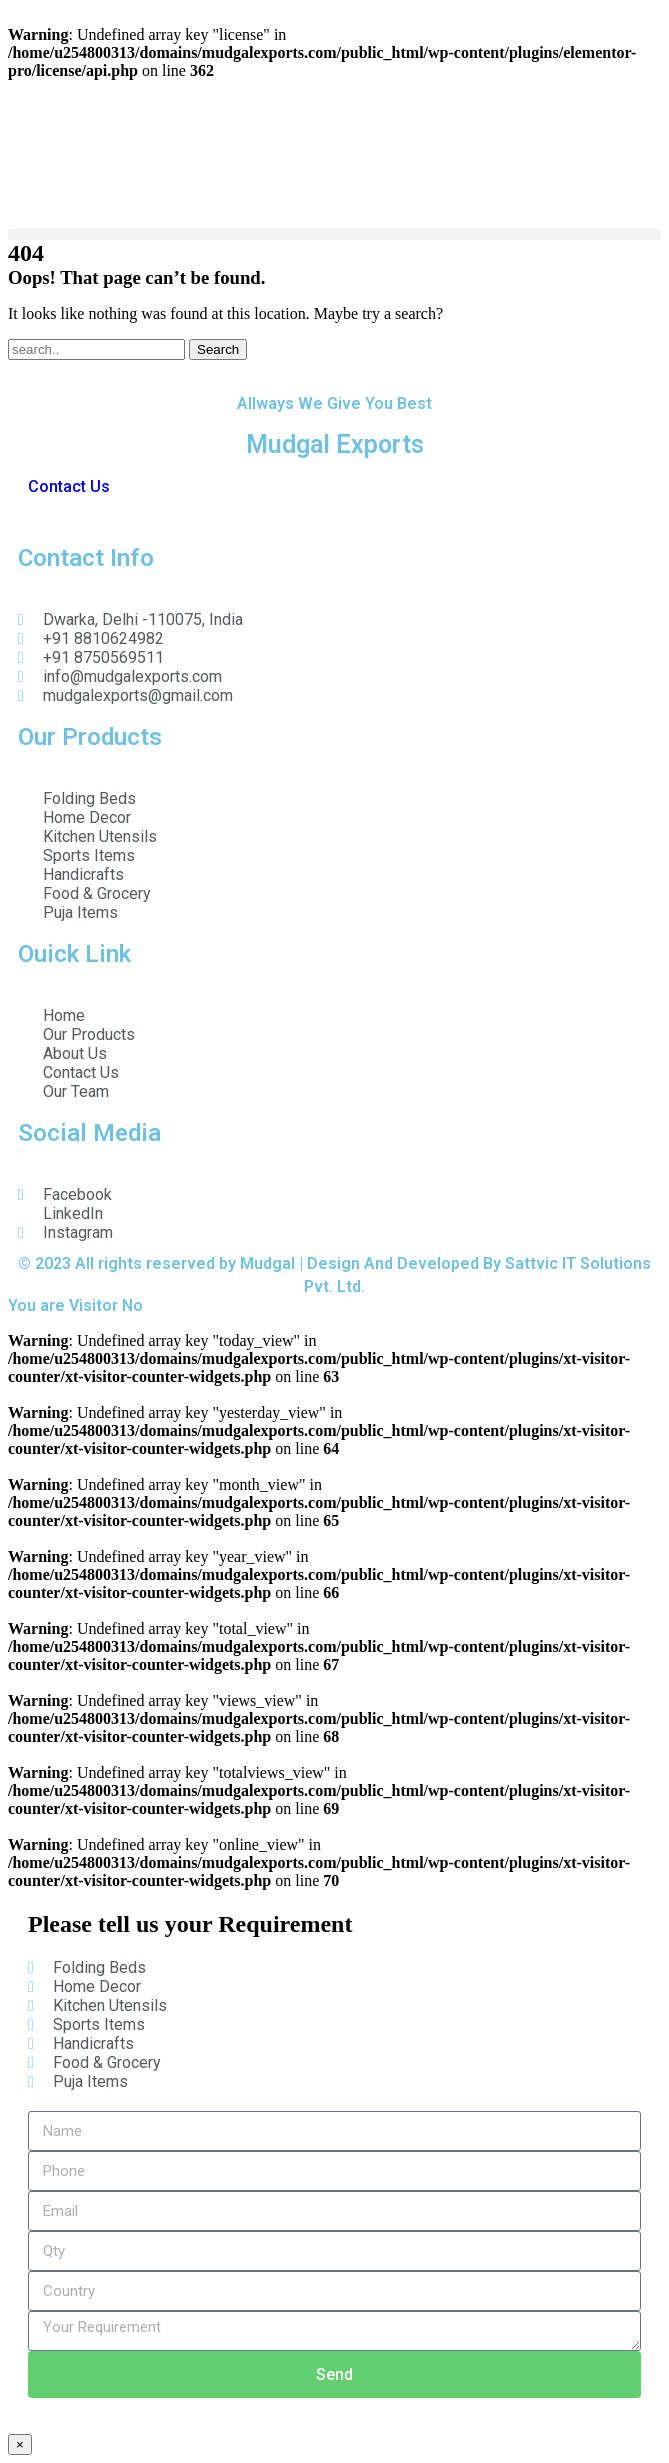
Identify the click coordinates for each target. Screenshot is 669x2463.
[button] (334, 234)
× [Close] (20, 2444)
